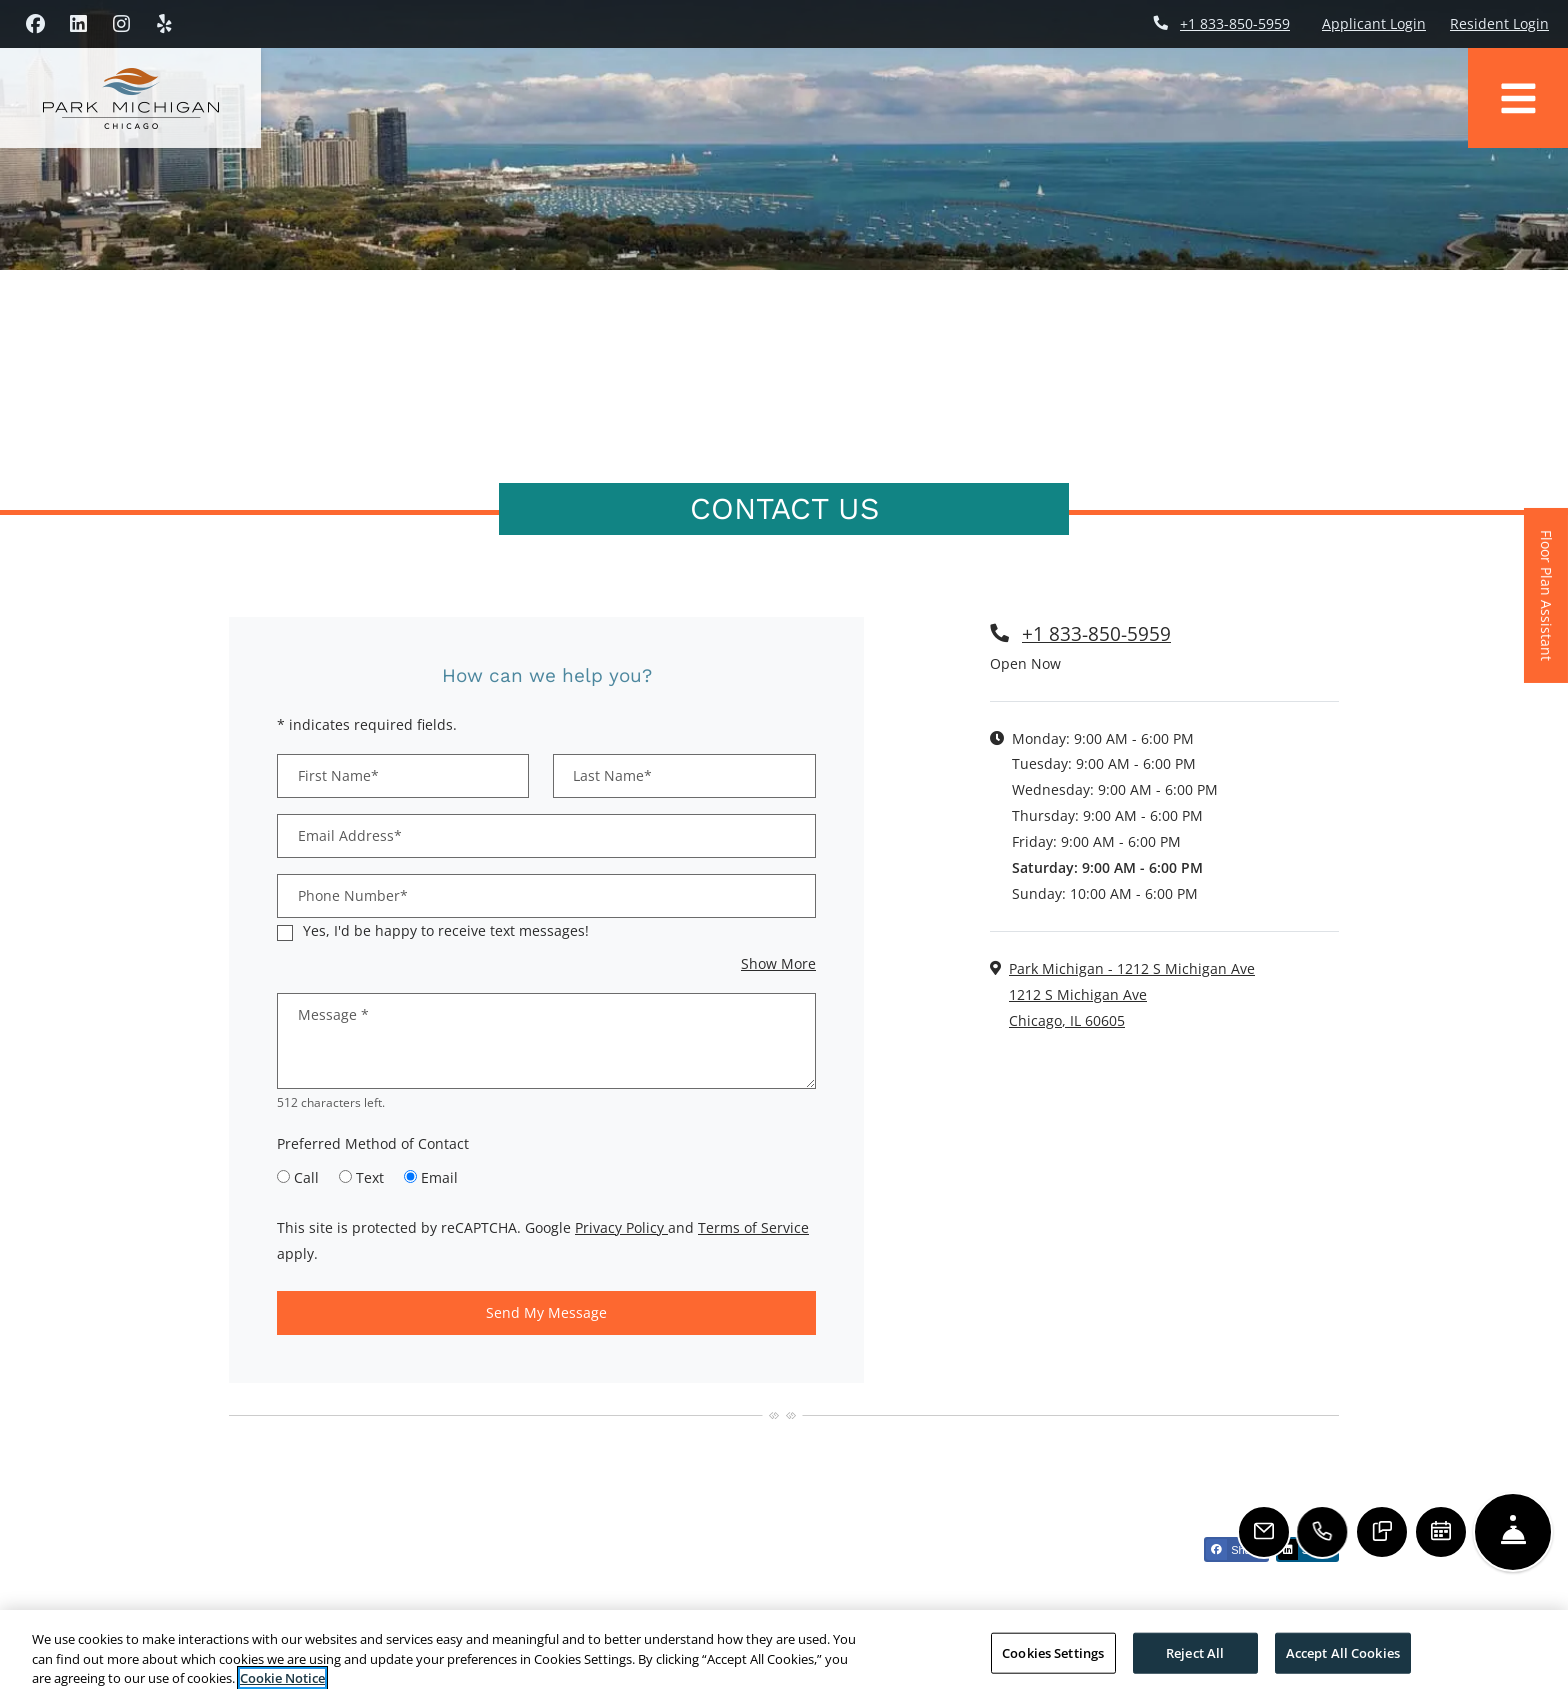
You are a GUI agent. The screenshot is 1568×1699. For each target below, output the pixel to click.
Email (439, 1177)
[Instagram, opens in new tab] (121, 24)
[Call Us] (1324, 1532)
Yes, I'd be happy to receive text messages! (446, 930)
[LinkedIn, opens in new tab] (78, 24)
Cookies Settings (1053, 1652)
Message (333, 1014)
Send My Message (546, 1312)
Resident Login (1499, 23)
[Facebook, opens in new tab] (35, 24)
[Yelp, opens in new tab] (164, 24)
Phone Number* (353, 895)
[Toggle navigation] (1518, 98)
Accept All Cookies (1343, 1652)
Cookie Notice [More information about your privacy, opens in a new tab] (282, 1678)
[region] (784, 1654)
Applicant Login (1374, 23)
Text (370, 1177)
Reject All (1195, 1652)
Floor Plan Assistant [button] (1548, 605)
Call (306, 1177)
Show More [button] (778, 963)
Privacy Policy (621, 1227)
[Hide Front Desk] (1513, 1532)
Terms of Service (753, 1227)
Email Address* (350, 835)
